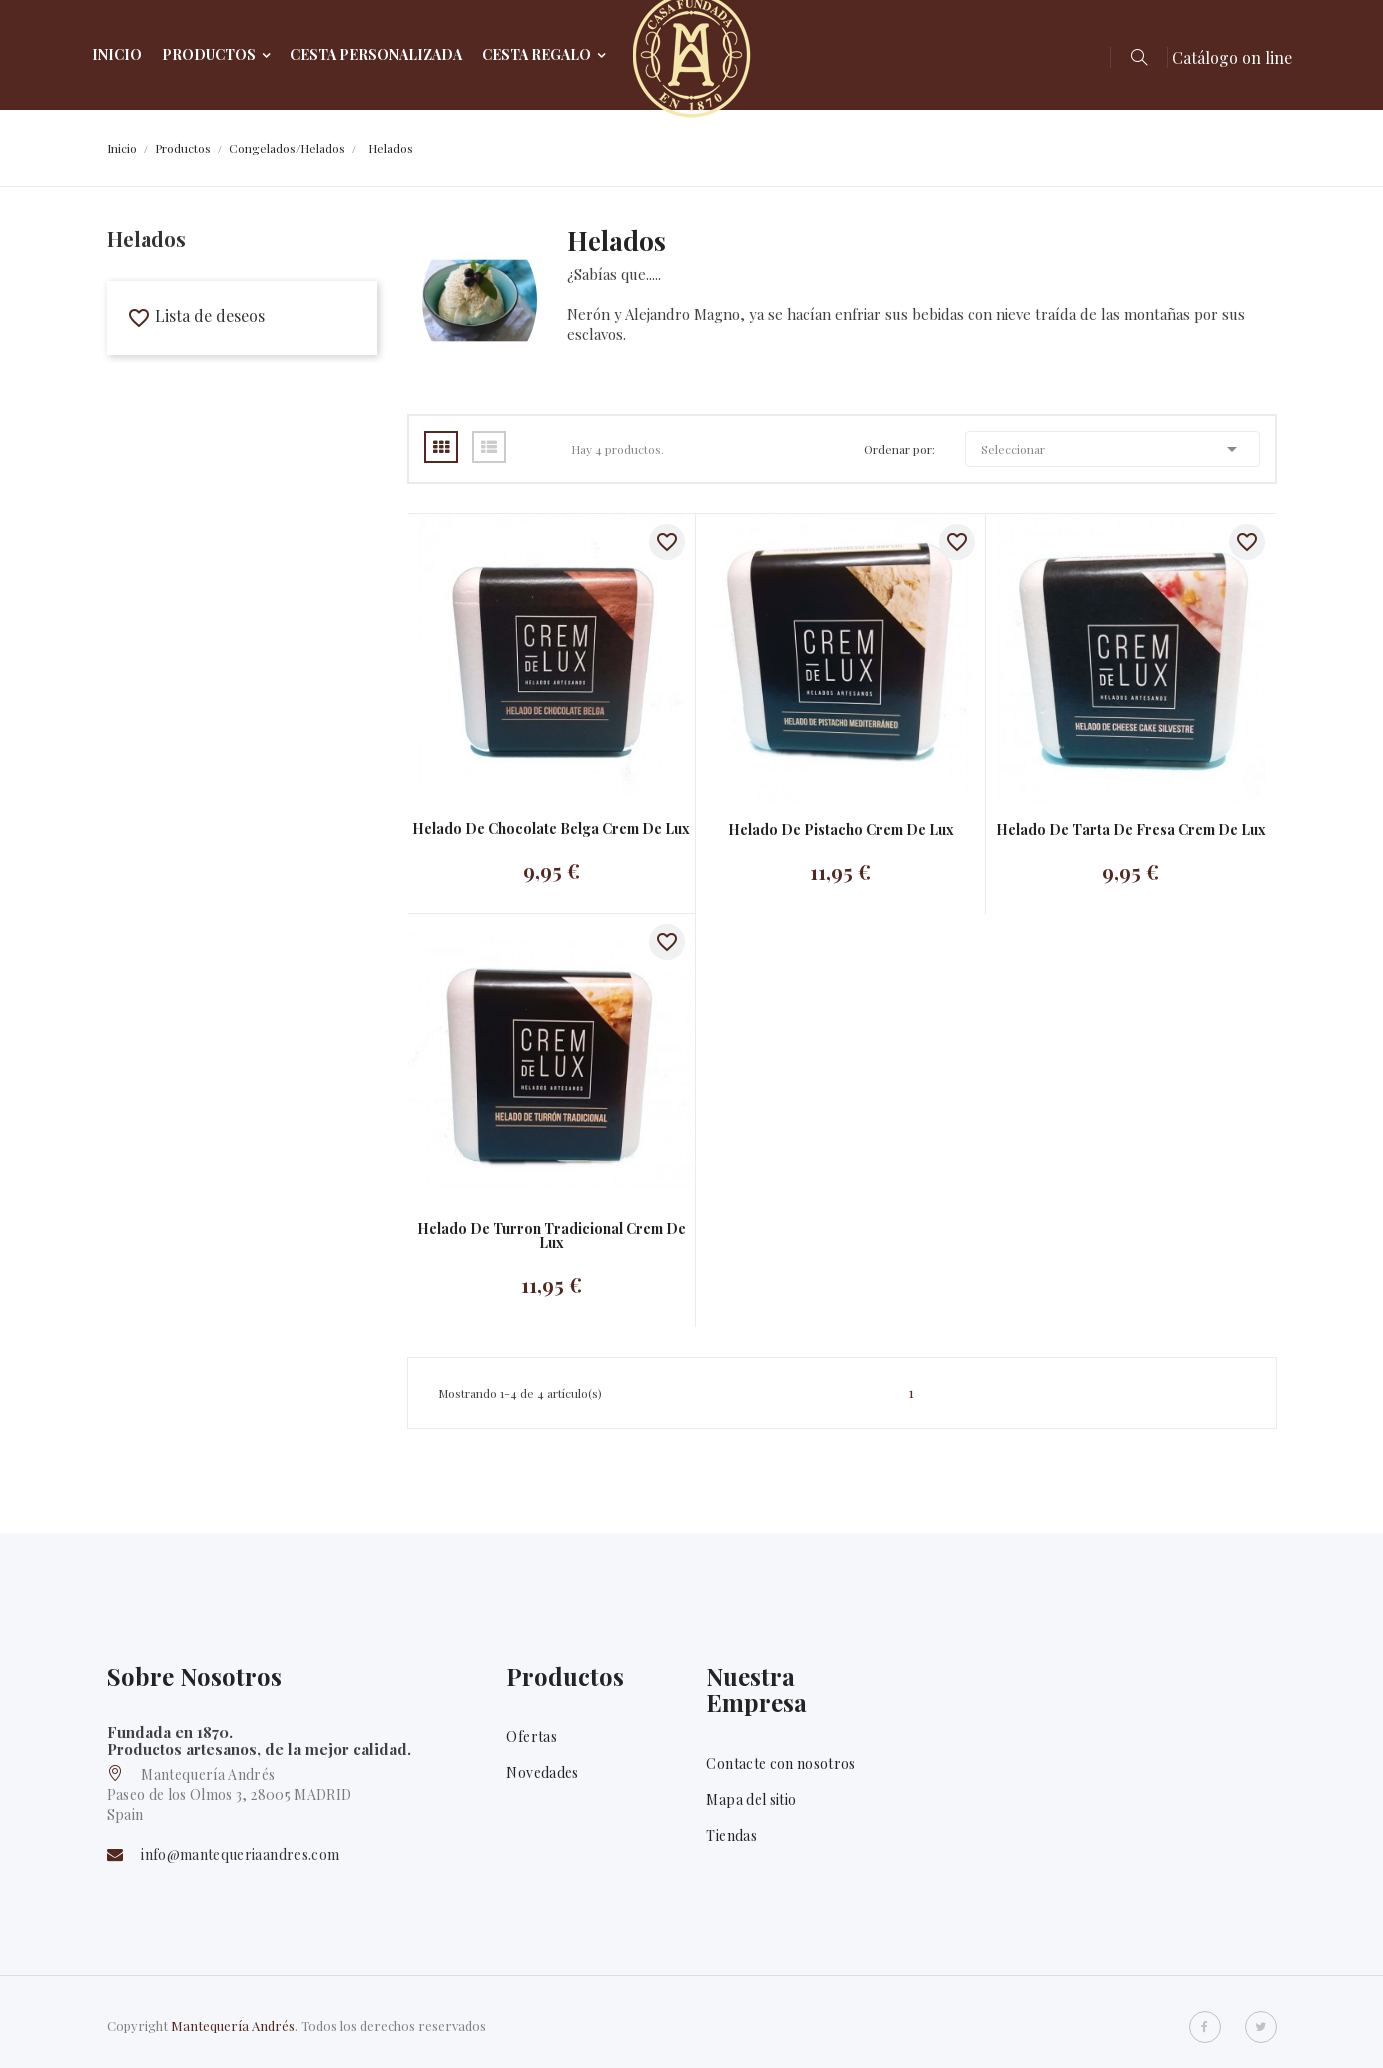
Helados (146, 238)
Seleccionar (1112, 449)
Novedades (542, 1772)
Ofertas (531, 1736)
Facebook (1205, 2027)
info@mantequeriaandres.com (240, 1854)
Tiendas (731, 1835)
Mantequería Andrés (233, 2025)
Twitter (1261, 2027)
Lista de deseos (196, 315)
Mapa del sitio (751, 1799)
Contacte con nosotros (780, 1763)
